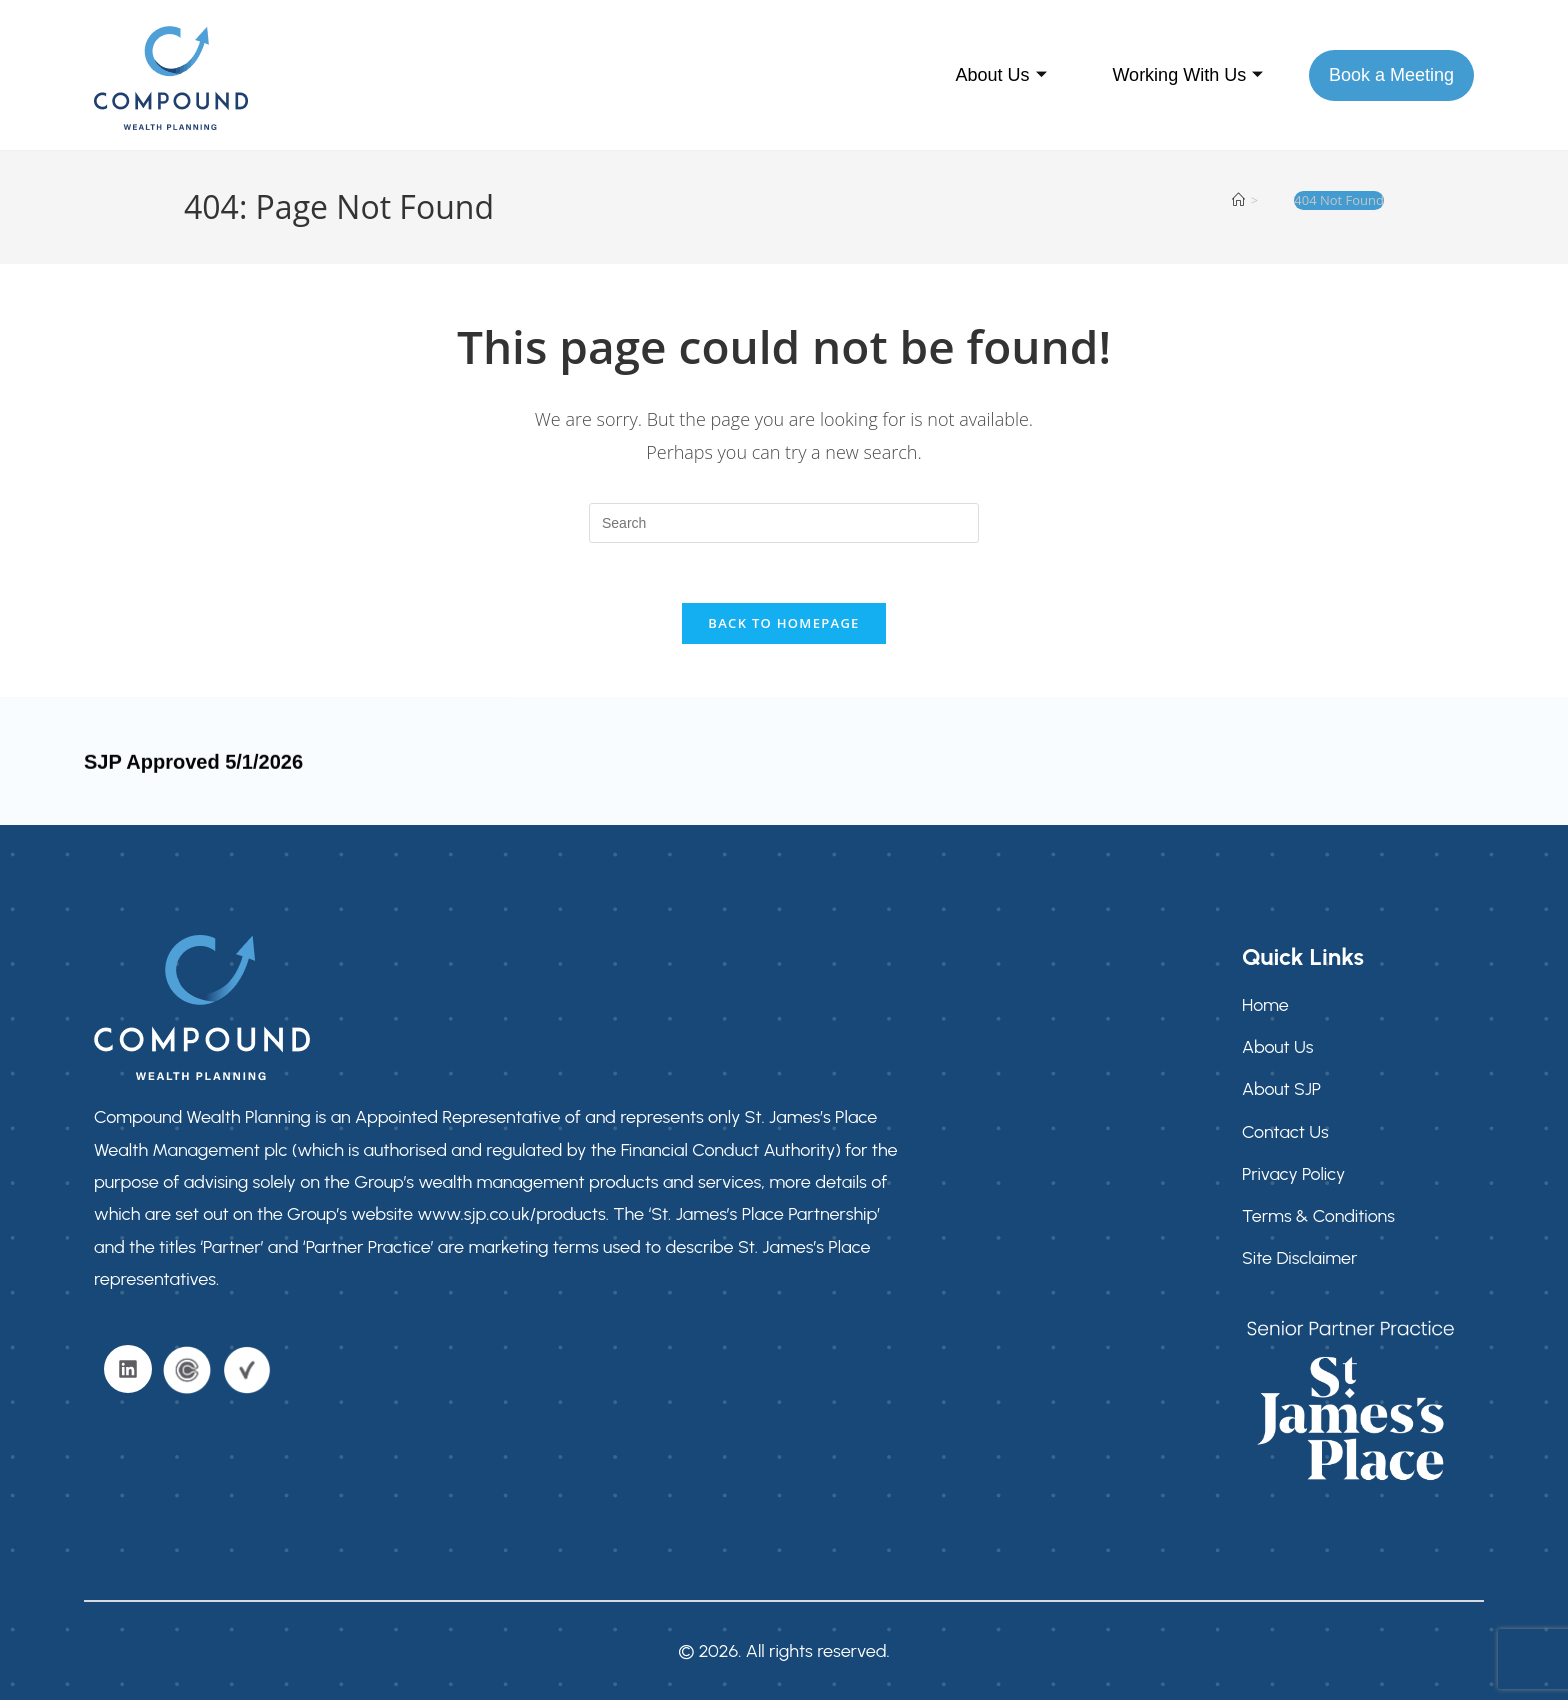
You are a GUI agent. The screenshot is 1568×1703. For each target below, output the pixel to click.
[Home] (1238, 200)
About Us (1000, 75)
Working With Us (1187, 75)
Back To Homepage (783, 624)
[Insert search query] (784, 523)
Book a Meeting (1391, 75)
